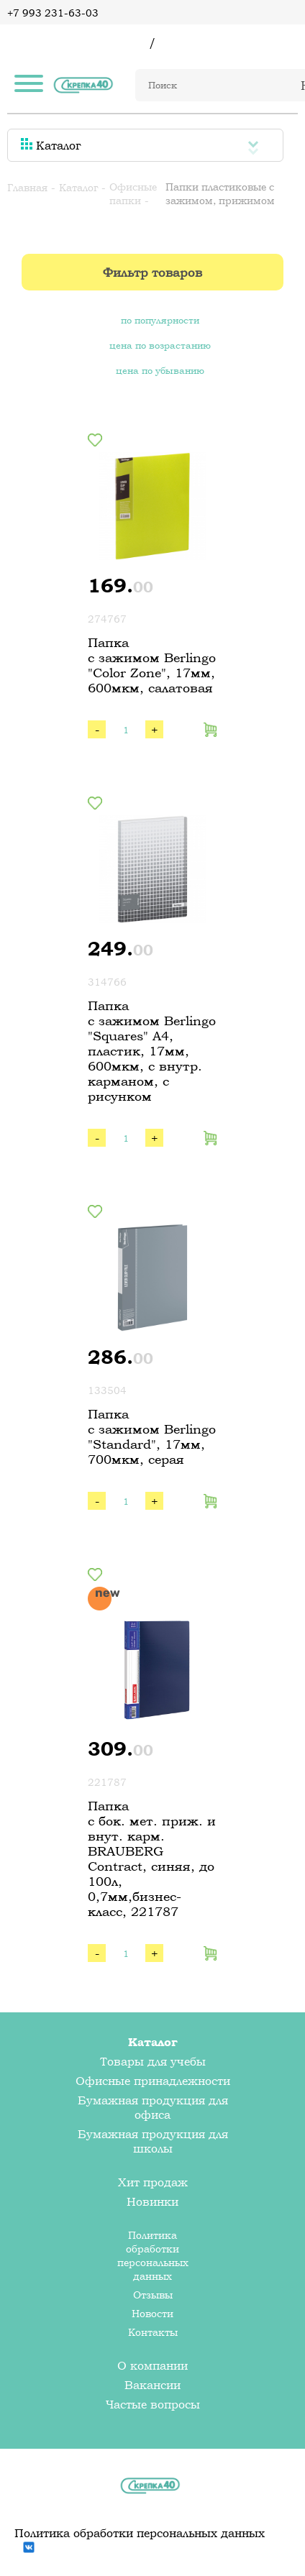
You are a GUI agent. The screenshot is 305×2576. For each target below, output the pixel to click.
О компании (152, 2365)
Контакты (153, 2332)
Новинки (152, 2201)
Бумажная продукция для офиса (153, 2107)
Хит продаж (153, 2182)
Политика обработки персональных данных (152, 2255)
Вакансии (152, 2385)
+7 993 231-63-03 (53, 12)
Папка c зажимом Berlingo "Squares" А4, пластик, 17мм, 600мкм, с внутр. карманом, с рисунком (152, 1051)
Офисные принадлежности (153, 2080)
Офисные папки (133, 193)
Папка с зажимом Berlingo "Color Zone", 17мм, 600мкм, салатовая (152, 665)
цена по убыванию (160, 370)
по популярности (160, 319)
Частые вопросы (153, 2404)
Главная (27, 187)
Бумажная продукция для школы (153, 2141)
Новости (152, 2313)
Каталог (51, 145)
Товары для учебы (153, 2061)
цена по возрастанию (160, 345)
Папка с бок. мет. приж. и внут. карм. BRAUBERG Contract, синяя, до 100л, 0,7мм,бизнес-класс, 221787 (152, 1858)
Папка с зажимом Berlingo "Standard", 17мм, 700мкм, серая (152, 1436)
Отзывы (153, 2294)
